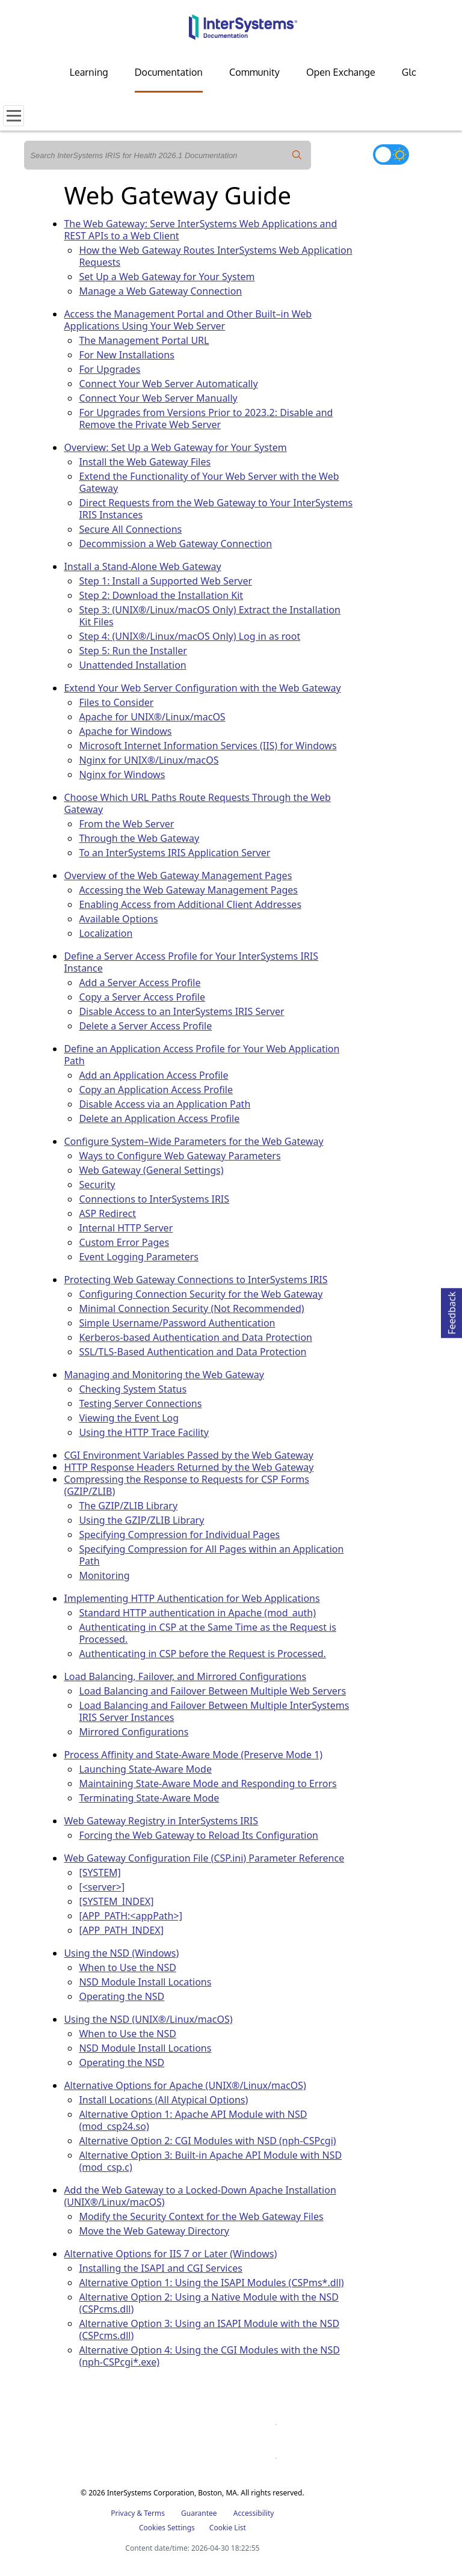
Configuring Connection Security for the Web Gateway (200, 1294)
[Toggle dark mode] (391, 154)
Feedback (451, 1311)
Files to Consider (116, 702)
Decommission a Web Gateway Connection (175, 543)
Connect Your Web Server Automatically (168, 383)
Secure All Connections (130, 529)
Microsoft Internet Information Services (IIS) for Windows (207, 745)
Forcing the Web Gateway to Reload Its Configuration (198, 1835)
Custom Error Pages (124, 1242)
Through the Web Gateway (139, 838)
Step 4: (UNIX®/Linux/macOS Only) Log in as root (189, 636)
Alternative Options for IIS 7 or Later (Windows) (170, 2253)
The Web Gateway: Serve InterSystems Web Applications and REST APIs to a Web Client (200, 229)
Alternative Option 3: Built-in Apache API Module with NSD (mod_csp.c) (210, 2161)
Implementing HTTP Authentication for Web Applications (191, 1598)
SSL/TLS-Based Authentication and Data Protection (192, 1351)
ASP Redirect (107, 1213)
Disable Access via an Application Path (164, 1104)
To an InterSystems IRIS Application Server (174, 852)
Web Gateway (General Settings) (151, 1170)
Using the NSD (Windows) (121, 1953)
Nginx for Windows (122, 774)
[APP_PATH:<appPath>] (130, 1915)
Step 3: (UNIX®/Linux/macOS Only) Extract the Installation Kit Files (209, 615)
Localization (105, 933)
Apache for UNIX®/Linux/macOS (152, 716)
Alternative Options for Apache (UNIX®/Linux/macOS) (185, 2085)
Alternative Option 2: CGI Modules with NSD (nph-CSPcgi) (207, 2140)
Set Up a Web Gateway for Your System (166, 276)
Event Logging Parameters (139, 1256)
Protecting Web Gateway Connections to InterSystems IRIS (195, 1279)
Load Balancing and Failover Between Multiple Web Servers (212, 1690)
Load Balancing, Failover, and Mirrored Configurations (185, 1676)
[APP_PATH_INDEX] (121, 1930)
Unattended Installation (132, 665)
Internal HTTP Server (126, 1227)
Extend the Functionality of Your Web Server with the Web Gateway (209, 482)
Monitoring (104, 1575)
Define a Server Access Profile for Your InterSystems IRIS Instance (191, 962)
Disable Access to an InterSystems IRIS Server (181, 1011)
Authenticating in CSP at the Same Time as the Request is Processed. (207, 1633)
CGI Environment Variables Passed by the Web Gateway (188, 1455)
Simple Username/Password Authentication (177, 1322)
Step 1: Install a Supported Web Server (165, 580)
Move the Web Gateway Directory (154, 2230)
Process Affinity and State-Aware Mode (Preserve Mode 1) (193, 1754)
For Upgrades (109, 369)
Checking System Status (132, 1389)
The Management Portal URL (144, 340)
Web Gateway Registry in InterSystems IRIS (161, 1820)
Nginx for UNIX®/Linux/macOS (148, 760)
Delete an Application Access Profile (159, 1118)
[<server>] (102, 1887)
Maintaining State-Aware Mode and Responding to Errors (207, 1783)
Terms (154, 2513)
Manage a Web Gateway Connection (160, 291)
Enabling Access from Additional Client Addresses (190, 904)
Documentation (169, 72)
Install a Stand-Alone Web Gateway (142, 566)
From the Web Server (126, 823)
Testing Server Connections (140, 1403)
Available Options (118, 918)
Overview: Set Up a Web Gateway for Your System (175, 447)
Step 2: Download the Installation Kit (161, 595)
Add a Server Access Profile (139, 982)
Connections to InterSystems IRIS (154, 1199)
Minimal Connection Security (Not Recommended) (191, 1308)
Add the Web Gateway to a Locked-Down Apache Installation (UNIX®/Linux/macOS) (200, 2196)
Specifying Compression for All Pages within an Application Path (211, 1555)
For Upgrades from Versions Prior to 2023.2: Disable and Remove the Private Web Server (206, 418)
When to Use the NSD (127, 1967)
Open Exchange (340, 72)
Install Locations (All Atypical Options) (163, 2099)
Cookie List (227, 2527)
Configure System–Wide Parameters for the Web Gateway (193, 1141)
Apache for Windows (125, 731)
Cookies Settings (167, 2528)
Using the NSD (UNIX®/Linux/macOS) (148, 2019)
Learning (89, 72)
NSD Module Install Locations (145, 1982)
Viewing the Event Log (129, 1417)
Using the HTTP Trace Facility (144, 1432)
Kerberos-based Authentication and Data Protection (195, 1337)
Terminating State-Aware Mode (149, 1798)
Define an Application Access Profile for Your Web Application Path (201, 1054)
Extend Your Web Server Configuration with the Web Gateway (202, 688)
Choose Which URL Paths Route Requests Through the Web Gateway (197, 803)
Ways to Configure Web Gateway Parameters (179, 1155)
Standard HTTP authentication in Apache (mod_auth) (197, 1612)
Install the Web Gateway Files (145, 461)
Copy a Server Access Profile (142, 997)
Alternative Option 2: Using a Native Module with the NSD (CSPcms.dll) (209, 2303)
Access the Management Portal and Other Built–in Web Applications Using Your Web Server (188, 320)
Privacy (123, 2513)
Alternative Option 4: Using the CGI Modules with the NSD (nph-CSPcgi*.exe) (209, 2356)
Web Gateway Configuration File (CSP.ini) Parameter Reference (204, 1858)
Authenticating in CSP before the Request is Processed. (202, 1653)
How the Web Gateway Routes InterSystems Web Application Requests (215, 256)
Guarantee (199, 2513)
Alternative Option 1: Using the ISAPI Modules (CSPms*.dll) (211, 2282)
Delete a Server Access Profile (145, 1025)
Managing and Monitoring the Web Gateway (164, 1374)
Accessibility (253, 2513)
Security (97, 1184)
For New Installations (126, 354)
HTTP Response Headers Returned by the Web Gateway (188, 1467)
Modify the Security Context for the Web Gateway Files (201, 2216)
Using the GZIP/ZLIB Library (141, 1520)
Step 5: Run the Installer (133, 650)
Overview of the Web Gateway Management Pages (178, 875)
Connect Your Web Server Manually (158, 398)
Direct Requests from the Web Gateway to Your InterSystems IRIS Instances (216, 508)
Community (254, 72)
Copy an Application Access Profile (156, 1089)
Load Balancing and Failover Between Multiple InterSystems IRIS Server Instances (214, 1711)
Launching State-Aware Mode (145, 1769)
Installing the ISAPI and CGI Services (160, 2268)
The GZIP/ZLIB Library (128, 1505)
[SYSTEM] (99, 1872)
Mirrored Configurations (133, 1731)
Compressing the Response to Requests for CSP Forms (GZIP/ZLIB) (186, 1485)
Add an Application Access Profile (153, 1075)
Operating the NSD (121, 1996)
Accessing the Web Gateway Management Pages (188, 890)
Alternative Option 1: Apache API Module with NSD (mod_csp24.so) (193, 2120)
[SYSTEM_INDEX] (116, 1901)
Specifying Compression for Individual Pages (179, 1534)
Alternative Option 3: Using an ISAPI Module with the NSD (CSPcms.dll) (209, 2329)
